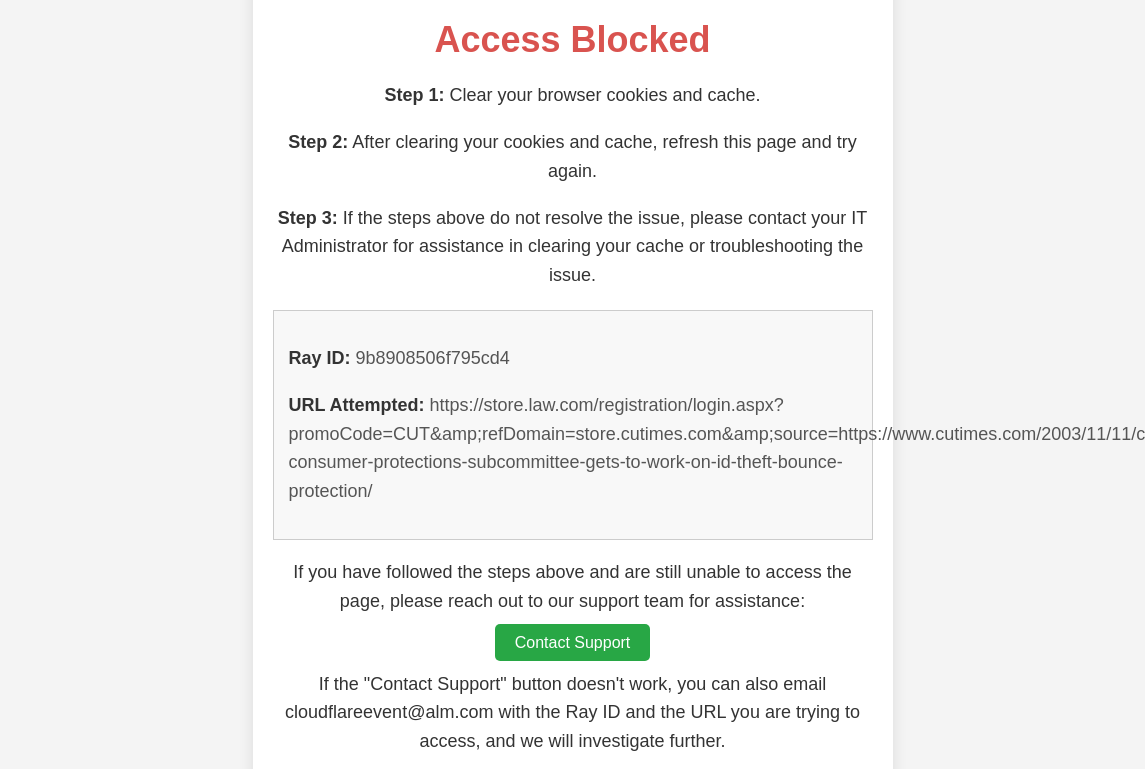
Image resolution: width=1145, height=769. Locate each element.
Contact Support (573, 642)
